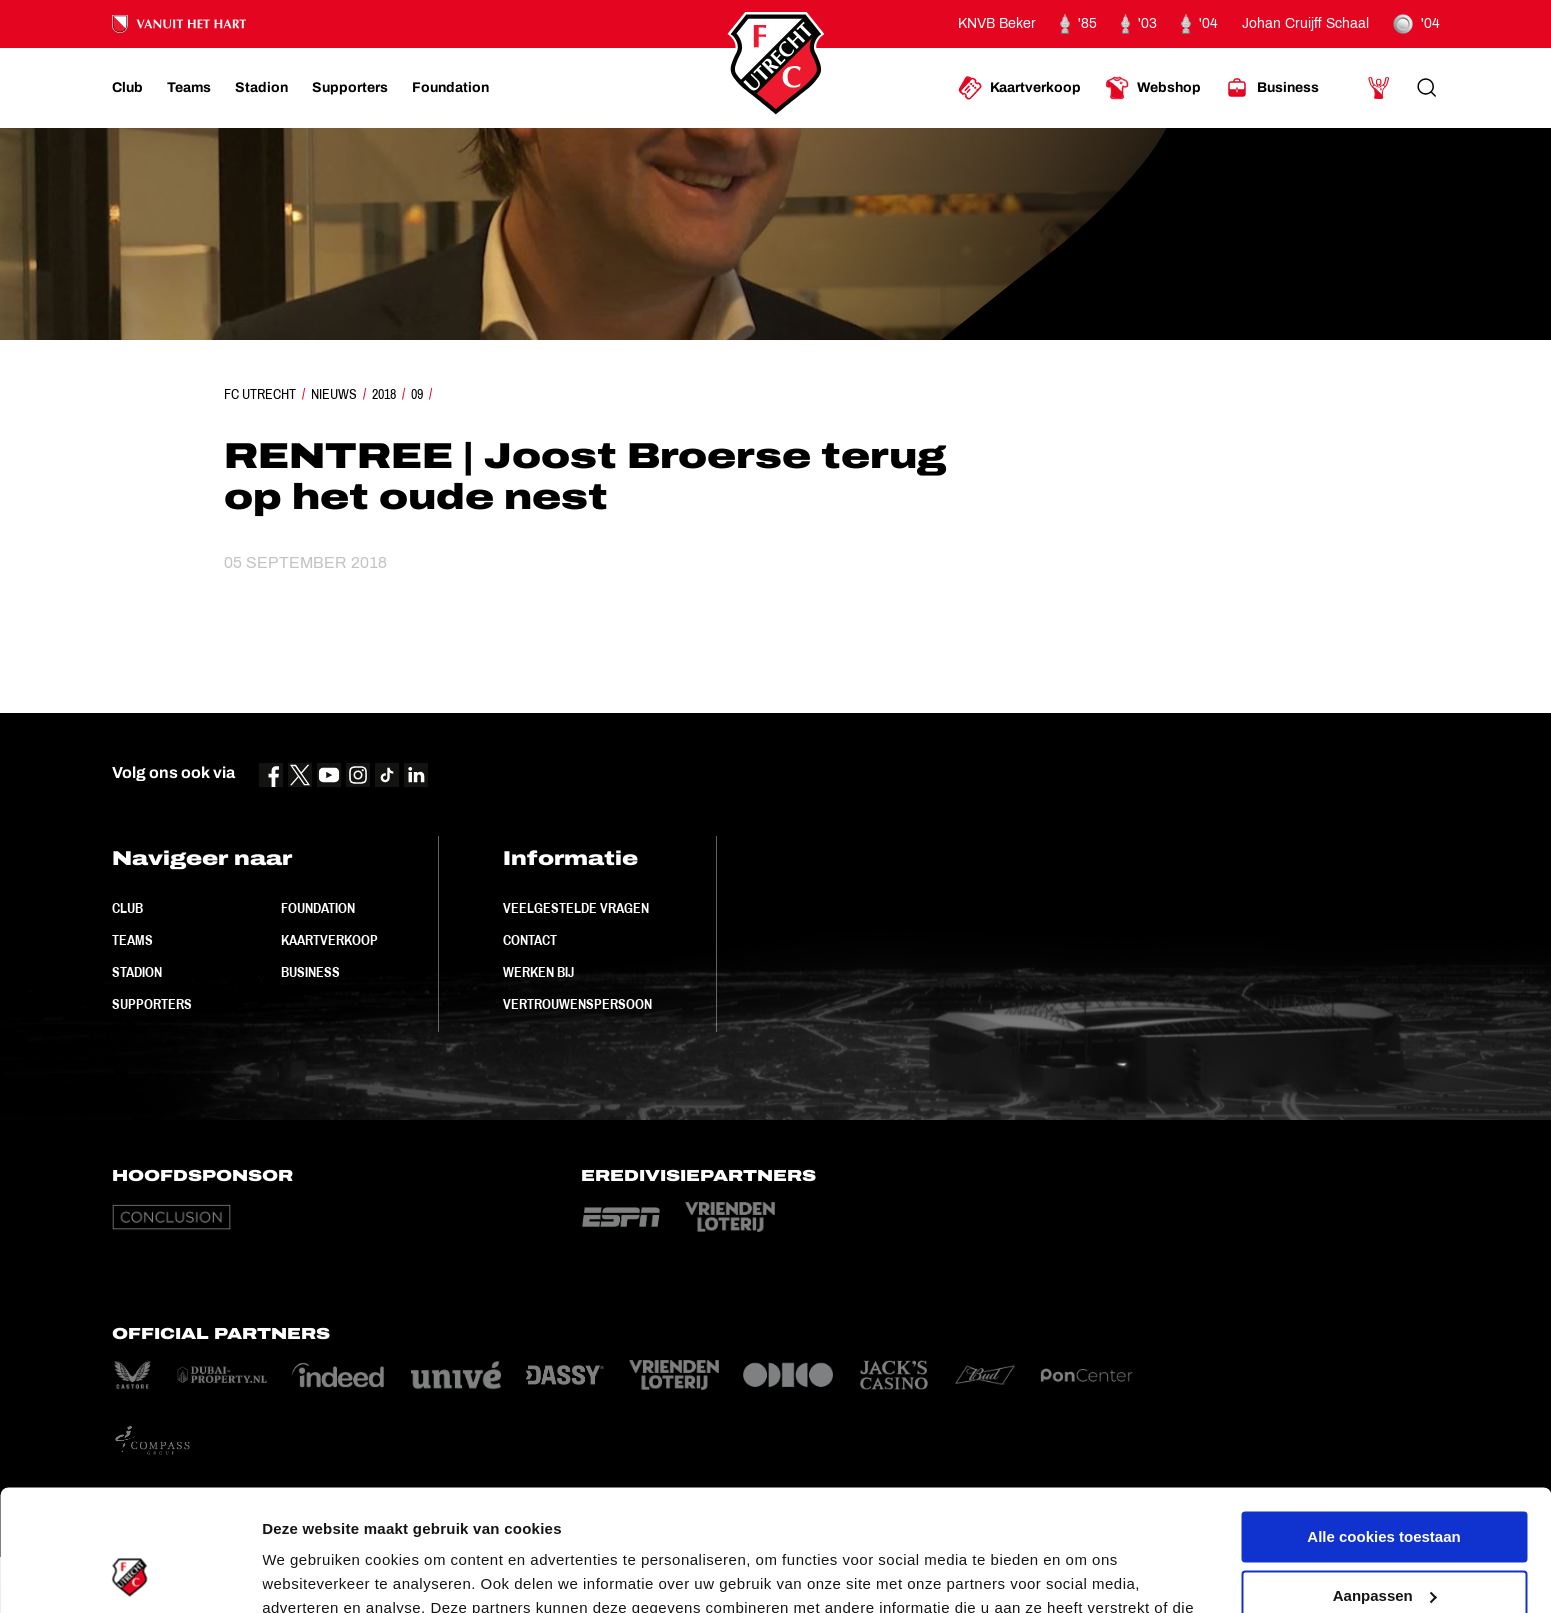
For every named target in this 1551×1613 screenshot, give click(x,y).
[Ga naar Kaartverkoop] (1019, 88)
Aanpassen (1385, 1481)
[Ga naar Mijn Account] (1379, 88)
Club (127, 908)
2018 (384, 394)
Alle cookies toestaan (1383, 1423)
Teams (132, 940)
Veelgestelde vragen (576, 908)
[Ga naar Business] (1272, 88)
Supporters (152, 1004)
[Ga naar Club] (127, 88)
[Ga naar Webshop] (1153, 88)
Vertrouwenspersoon (577, 1004)
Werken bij (538, 972)
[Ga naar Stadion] (261, 88)
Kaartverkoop (329, 940)
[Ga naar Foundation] (450, 88)
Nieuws (334, 394)
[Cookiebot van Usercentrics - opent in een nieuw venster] (129, 1574)
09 (417, 394)
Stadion (137, 972)
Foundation (318, 908)
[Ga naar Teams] (189, 88)
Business (310, 972)
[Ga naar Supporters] (350, 88)
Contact (530, 940)
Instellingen (304, 1573)
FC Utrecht (260, 394)
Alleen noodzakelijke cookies (1384, 1540)
